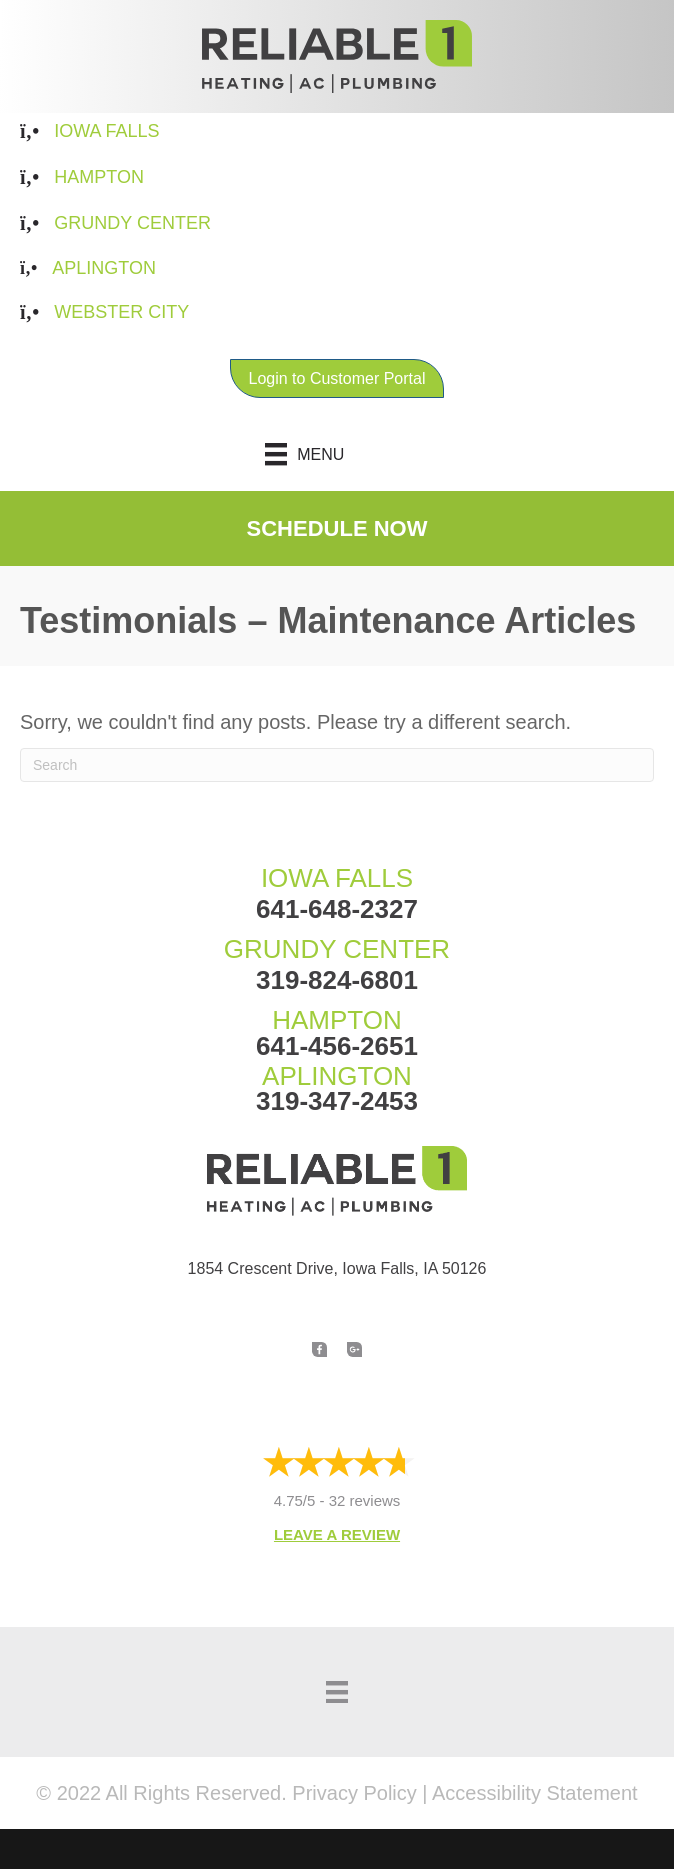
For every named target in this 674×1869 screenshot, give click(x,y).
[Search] (337, 765)
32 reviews (365, 1500)
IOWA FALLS (337, 878)
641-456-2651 (337, 1046)
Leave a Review (337, 1534)
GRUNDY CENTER (337, 949)
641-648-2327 (337, 909)
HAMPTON (337, 1020)
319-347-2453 (337, 1101)
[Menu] (337, 454)
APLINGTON (337, 1076)
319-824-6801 (337, 980)
